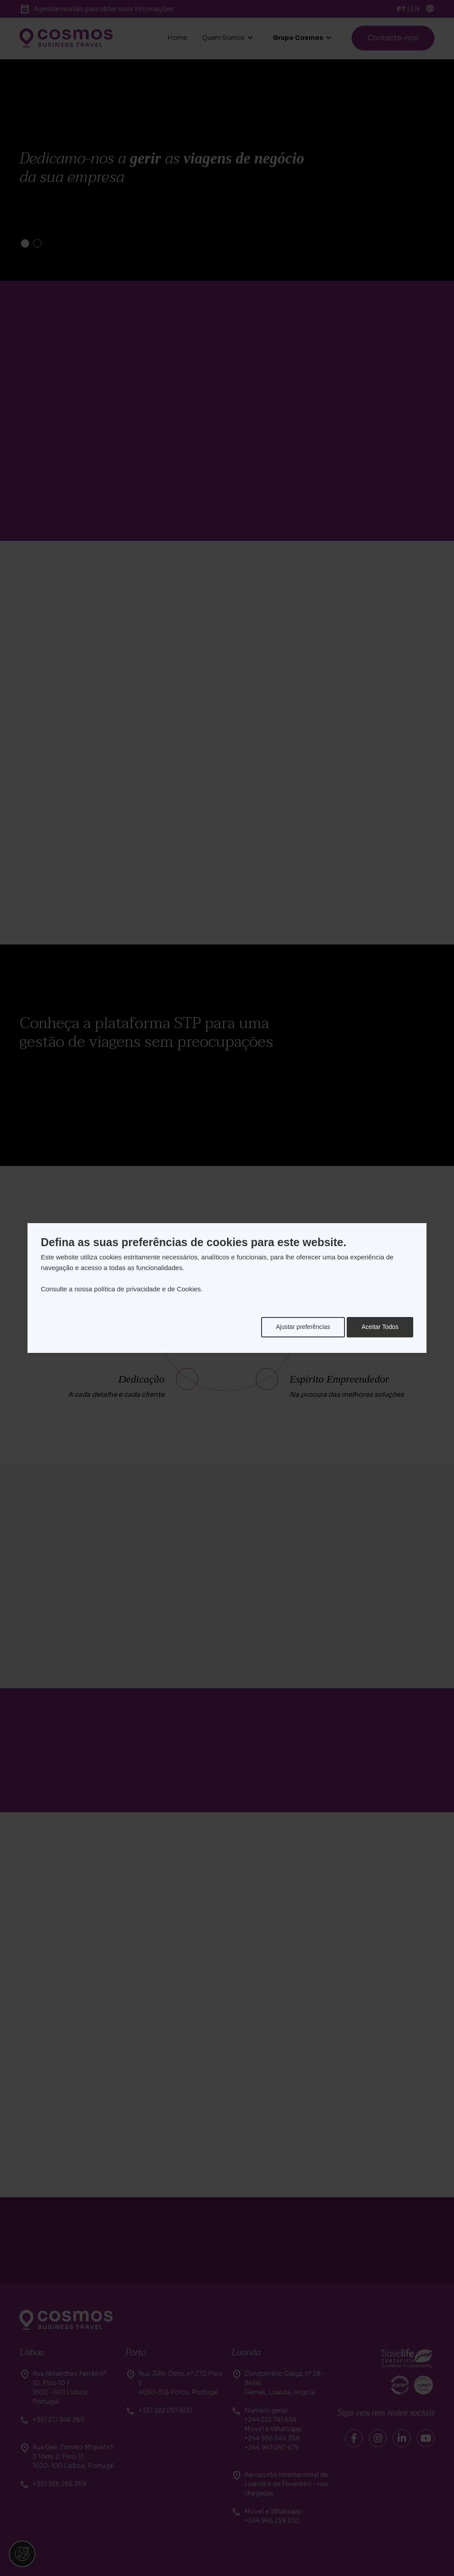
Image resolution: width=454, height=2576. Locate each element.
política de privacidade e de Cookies (147, 1289)
